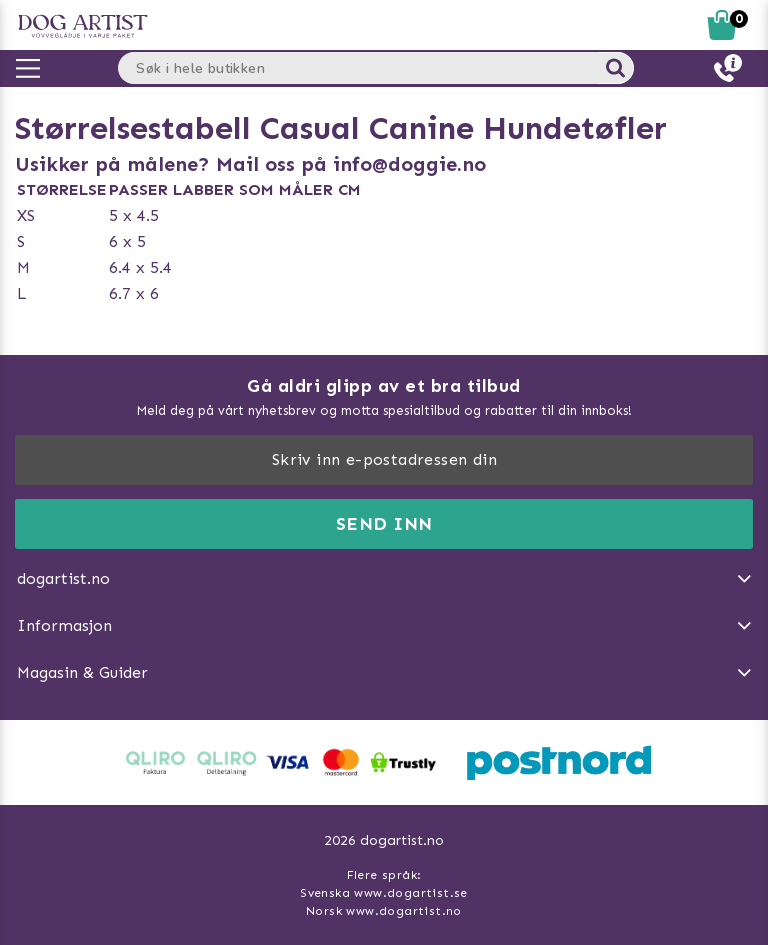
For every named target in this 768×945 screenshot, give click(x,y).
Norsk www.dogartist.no (384, 911)
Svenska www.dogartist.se (384, 893)
